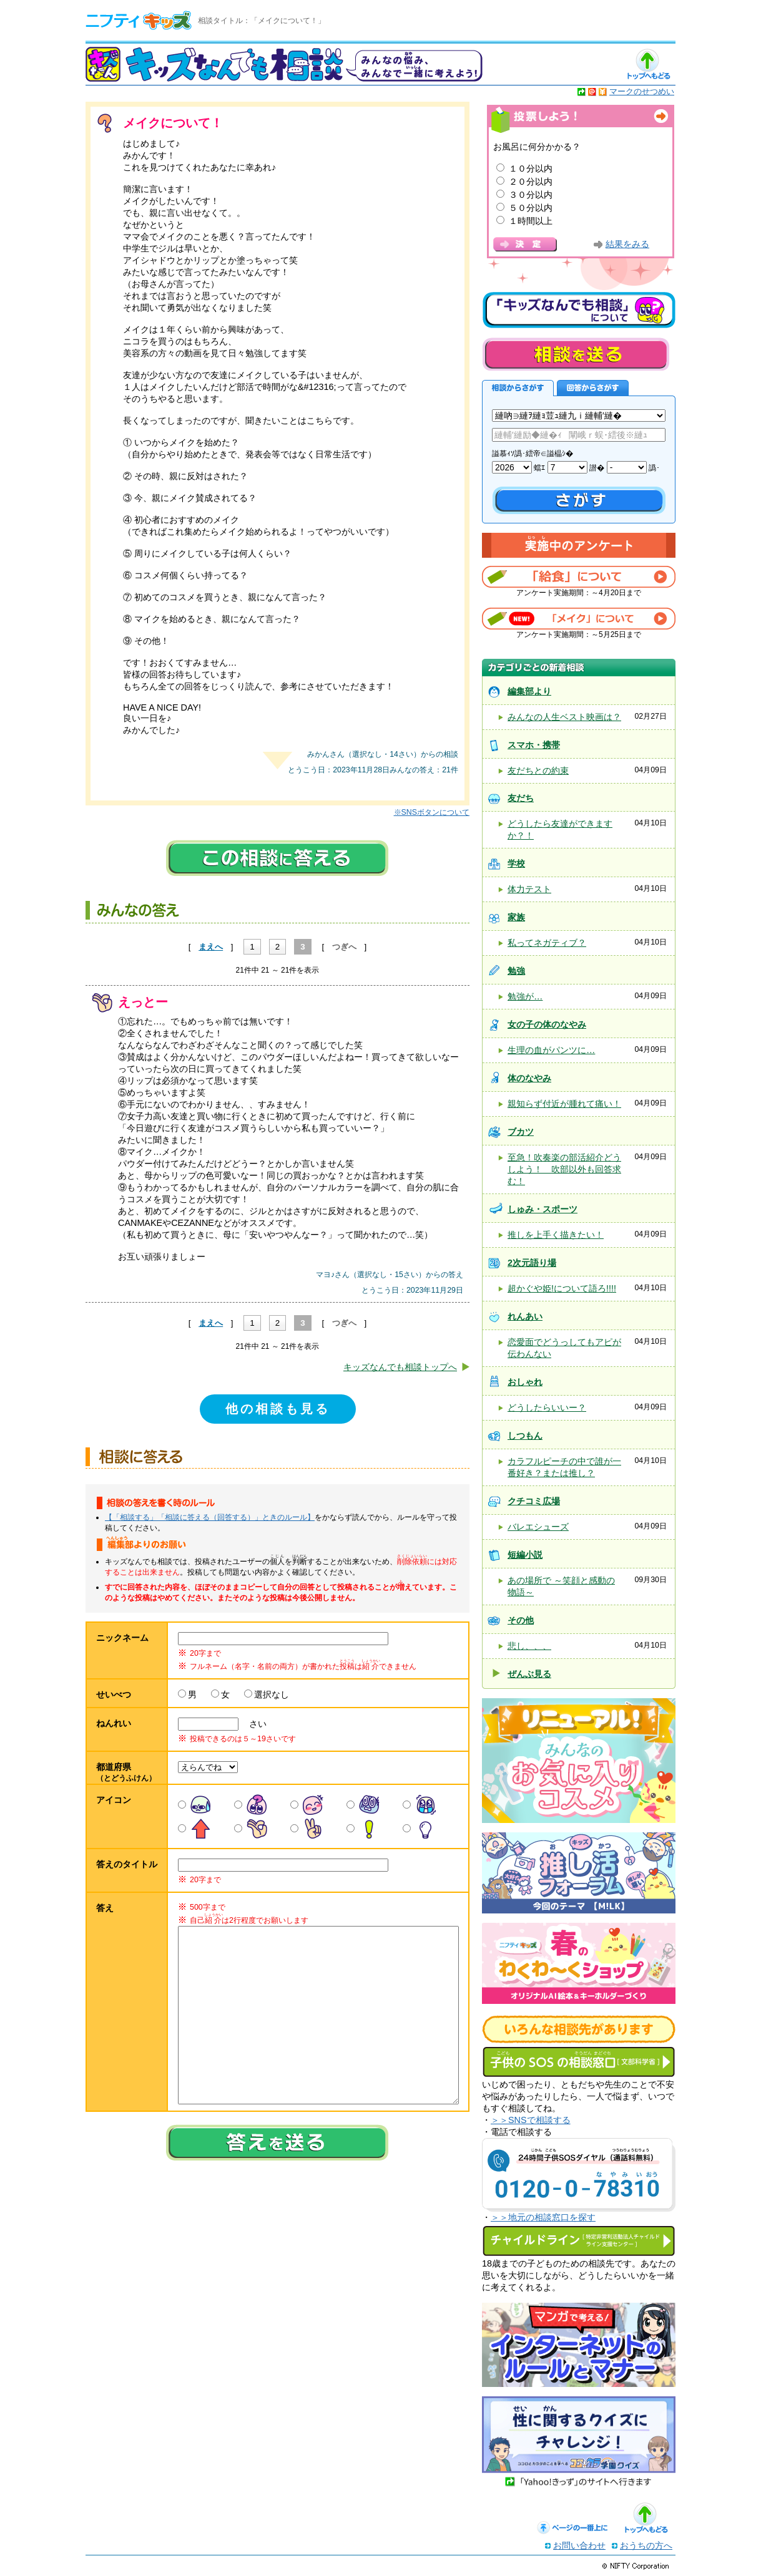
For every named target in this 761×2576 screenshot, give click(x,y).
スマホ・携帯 (534, 745)
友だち (521, 798)
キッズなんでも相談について (578, 310)
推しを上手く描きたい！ (556, 1235)
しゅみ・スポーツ (542, 1209)
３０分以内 (530, 195)
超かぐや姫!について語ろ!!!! (562, 1288)
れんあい (525, 1316)
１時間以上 (530, 221)
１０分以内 (530, 168)
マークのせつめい (641, 91)
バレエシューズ (538, 1527)
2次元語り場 (532, 1263)
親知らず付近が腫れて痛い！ (564, 1104)
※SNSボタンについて (431, 812)
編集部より (529, 691)
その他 (521, 1620)
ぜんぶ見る (529, 1674)
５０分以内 (530, 208)
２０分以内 (530, 182)
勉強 (516, 971)
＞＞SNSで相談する (531, 2120)
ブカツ (521, 1132)
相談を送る (575, 354)
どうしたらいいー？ (547, 1407)
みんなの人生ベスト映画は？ (564, 717)
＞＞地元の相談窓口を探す (543, 2217)
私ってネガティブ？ (547, 943)
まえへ (211, 946)
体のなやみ (529, 1078)
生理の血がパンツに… (551, 1050)
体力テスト (529, 889)
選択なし (271, 1694)
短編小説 (525, 1555)
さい (253, 1724)
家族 (516, 917)
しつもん (525, 1436)
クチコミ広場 (534, 1501)
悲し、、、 (529, 1646)
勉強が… (525, 996)
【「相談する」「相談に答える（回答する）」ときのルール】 (210, 1517)
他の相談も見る (277, 1409)
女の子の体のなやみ (547, 1024)
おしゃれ (525, 1382)
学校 (516, 863)
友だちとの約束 (538, 770)
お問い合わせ (579, 2545)
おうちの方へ (646, 2545)
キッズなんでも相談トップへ (400, 1367)
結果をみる (627, 244)
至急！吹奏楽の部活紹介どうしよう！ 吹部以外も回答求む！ (564, 1169)
